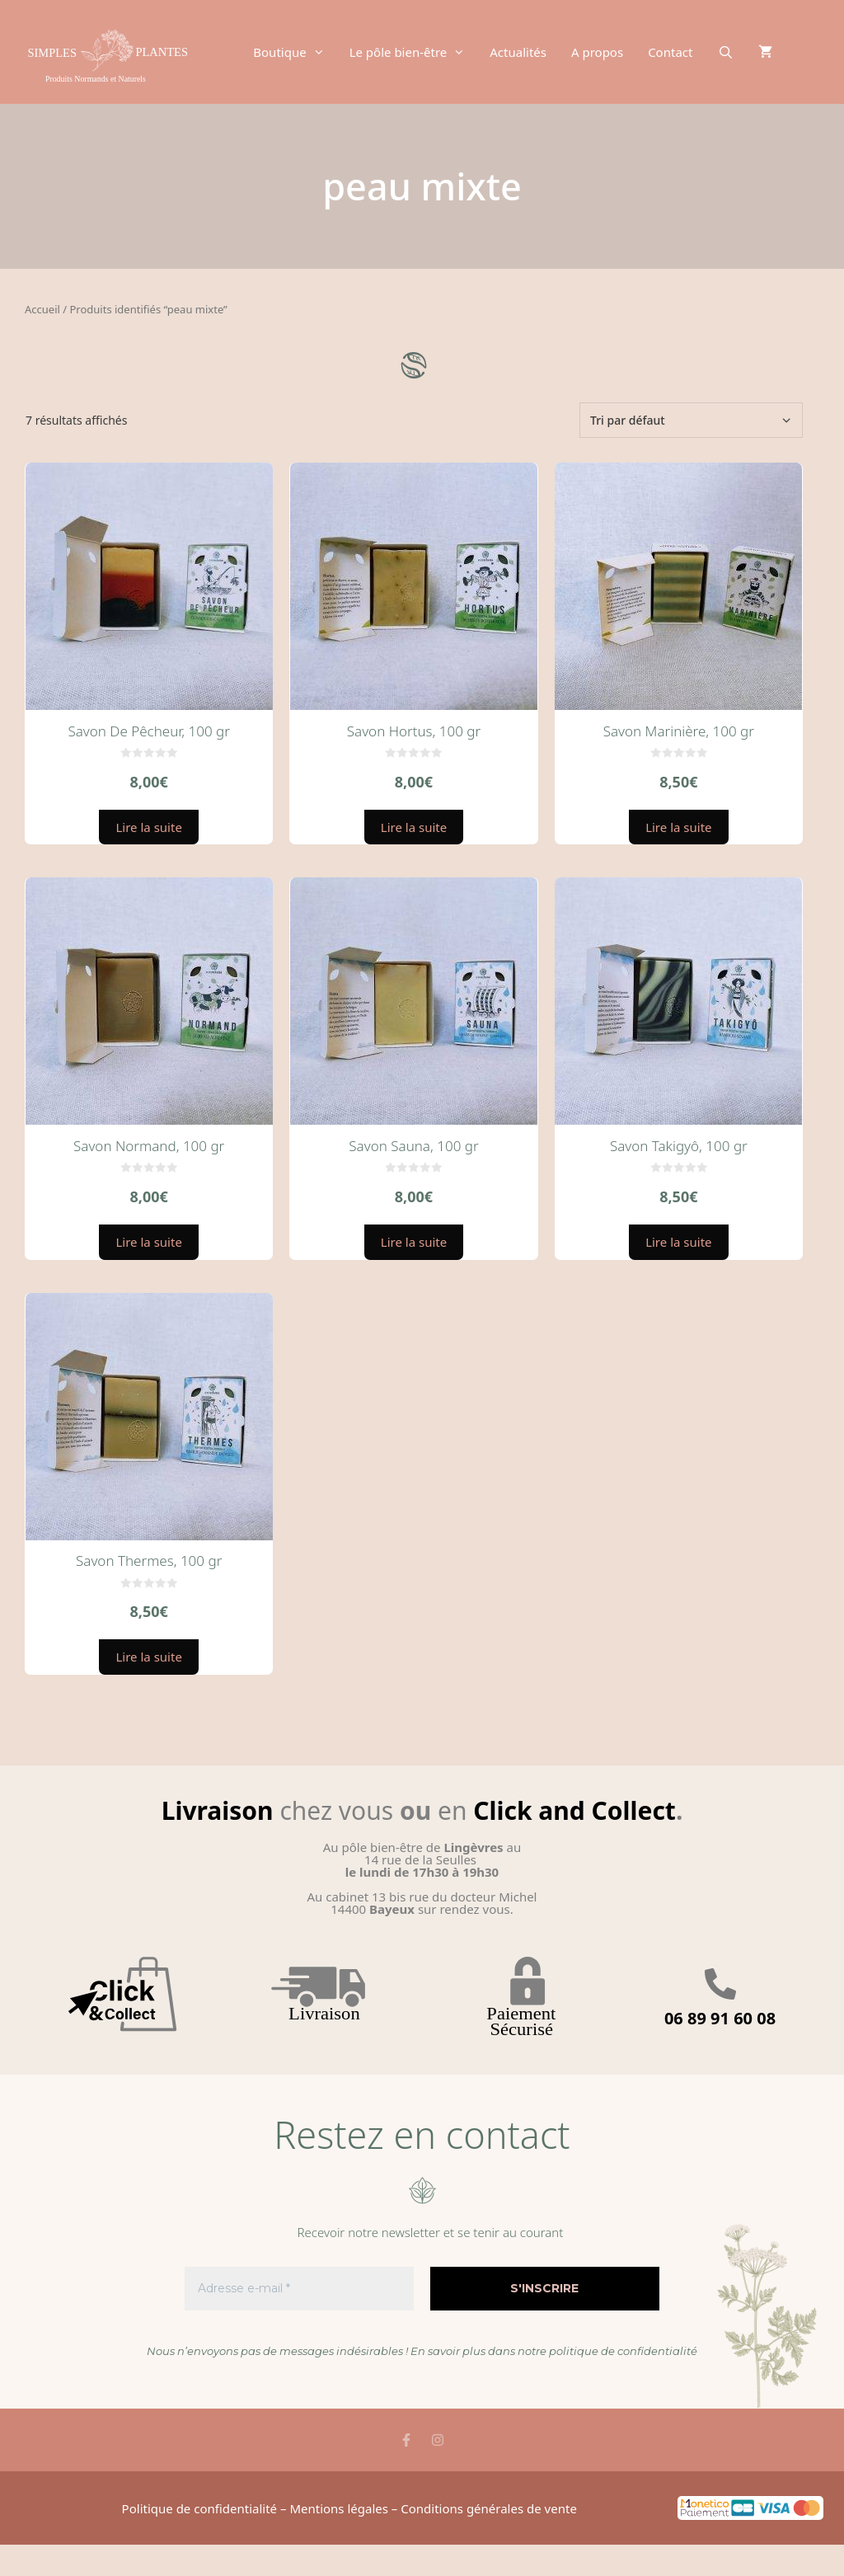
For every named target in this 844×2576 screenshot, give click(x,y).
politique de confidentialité (623, 2350)
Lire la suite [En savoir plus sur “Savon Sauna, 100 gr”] (414, 1242)
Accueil (42, 309)
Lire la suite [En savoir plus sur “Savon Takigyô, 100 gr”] (678, 1242)
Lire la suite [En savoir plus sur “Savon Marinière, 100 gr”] (678, 827)
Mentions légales (338, 2508)
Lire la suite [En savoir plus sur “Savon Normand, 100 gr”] (148, 1242)
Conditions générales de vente (489, 2508)
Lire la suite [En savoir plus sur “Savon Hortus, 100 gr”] (414, 827)
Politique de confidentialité (199, 2508)
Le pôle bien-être (413, 52)
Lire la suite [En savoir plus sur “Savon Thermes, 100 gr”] (148, 1656)
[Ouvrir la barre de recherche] (725, 52)
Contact (670, 52)
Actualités (518, 52)
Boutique (294, 52)
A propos (597, 52)
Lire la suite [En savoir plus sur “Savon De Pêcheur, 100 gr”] (148, 827)
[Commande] (691, 420)
